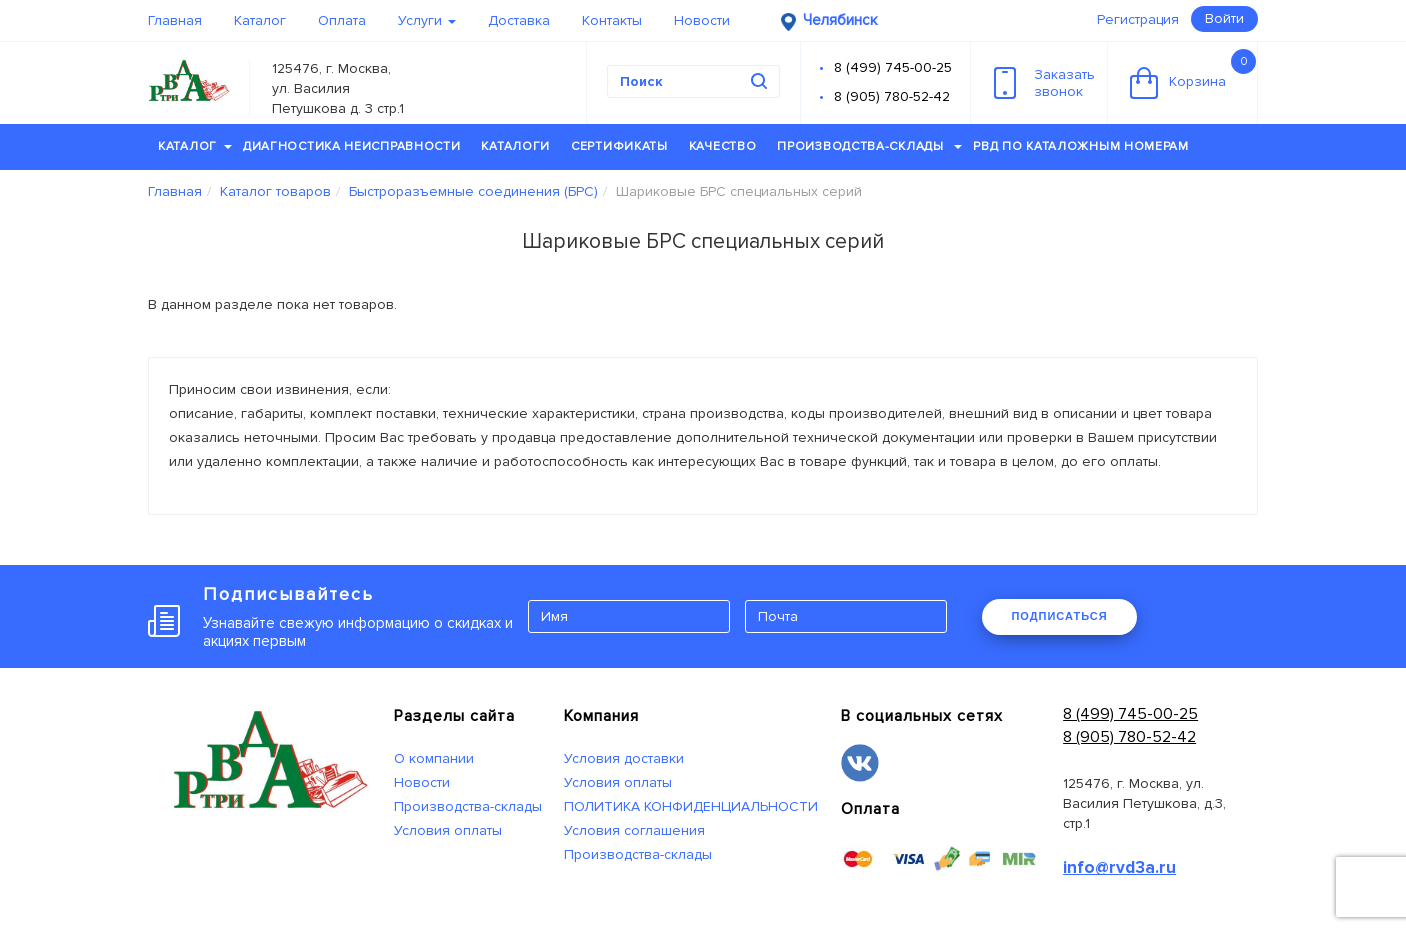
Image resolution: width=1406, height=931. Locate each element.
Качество (723, 146)
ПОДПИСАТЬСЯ (1059, 616)
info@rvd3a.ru (1119, 867)
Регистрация (1138, 19)
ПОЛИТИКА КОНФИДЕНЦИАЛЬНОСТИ (691, 806)
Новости (702, 20)
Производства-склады (869, 146)
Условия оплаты (448, 830)
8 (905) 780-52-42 (892, 96)
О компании (434, 758)
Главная (175, 20)
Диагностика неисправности (352, 146)
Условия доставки (624, 758)
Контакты (612, 20)
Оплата (342, 20)
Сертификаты (619, 146)
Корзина (1193, 74)
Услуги (427, 20)
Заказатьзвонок (1044, 83)
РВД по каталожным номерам (1081, 146)
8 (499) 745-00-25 (893, 67)
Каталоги (515, 146)
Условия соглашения (634, 830)
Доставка (519, 20)
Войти (1224, 18)
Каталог (260, 20)
